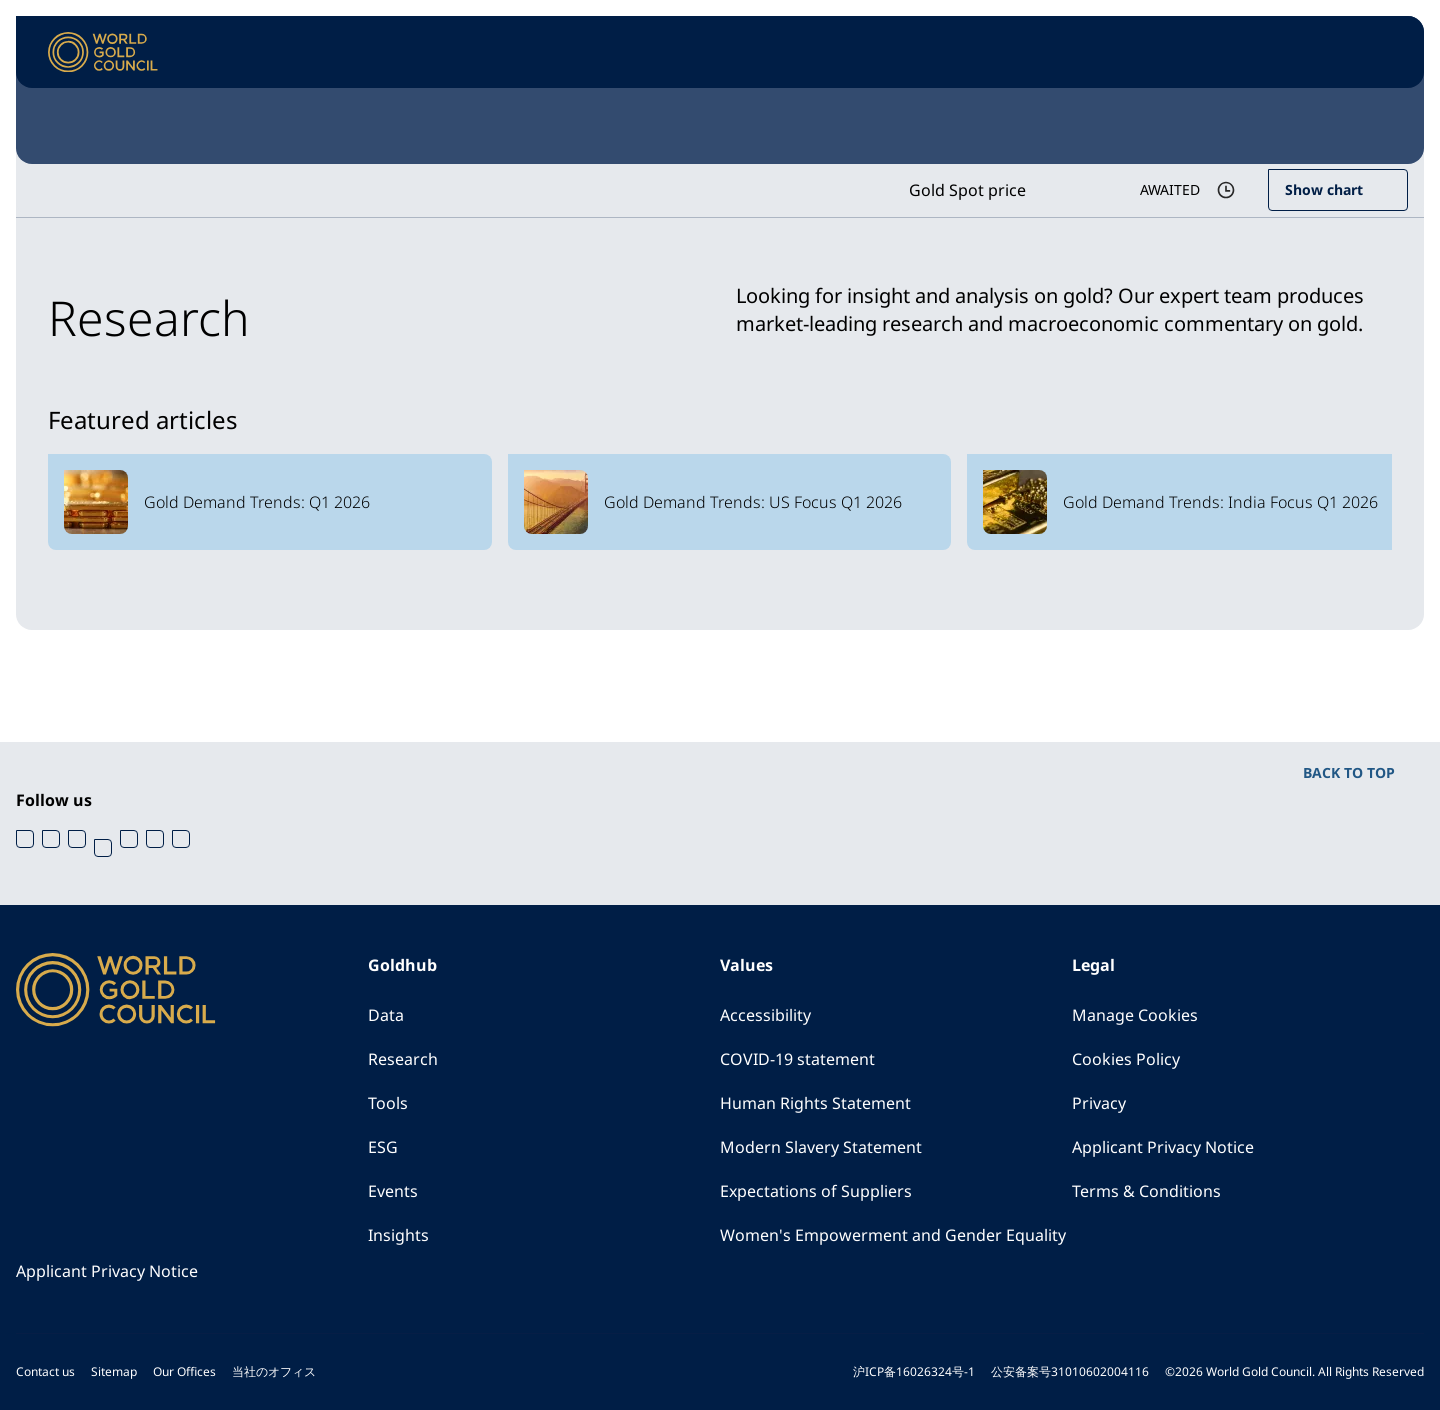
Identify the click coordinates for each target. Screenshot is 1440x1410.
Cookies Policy (1126, 1059)
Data (386, 1015)
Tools (388, 1103)
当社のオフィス (274, 1371)
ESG (383, 1147)
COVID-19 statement (797, 1059)
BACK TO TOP (1349, 772)
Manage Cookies (1135, 1015)
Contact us (45, 1371)
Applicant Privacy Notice (1163, 1147)
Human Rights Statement (815, 1103)
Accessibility (765, 1015)
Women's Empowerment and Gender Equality (893, 1235)
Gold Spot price (967, 190)
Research (403, 1059)
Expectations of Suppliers (816, 1191)
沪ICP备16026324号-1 (914, 1371)
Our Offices (184, 1371)
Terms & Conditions (1146, 1191)
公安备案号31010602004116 (1070, 1371)
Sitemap (114, 1371)
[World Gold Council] (103, 52)
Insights (398, 1235)
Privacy (1099, 1103)
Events (393, 1191)
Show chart (1324, 189)
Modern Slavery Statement (821, 1147)
